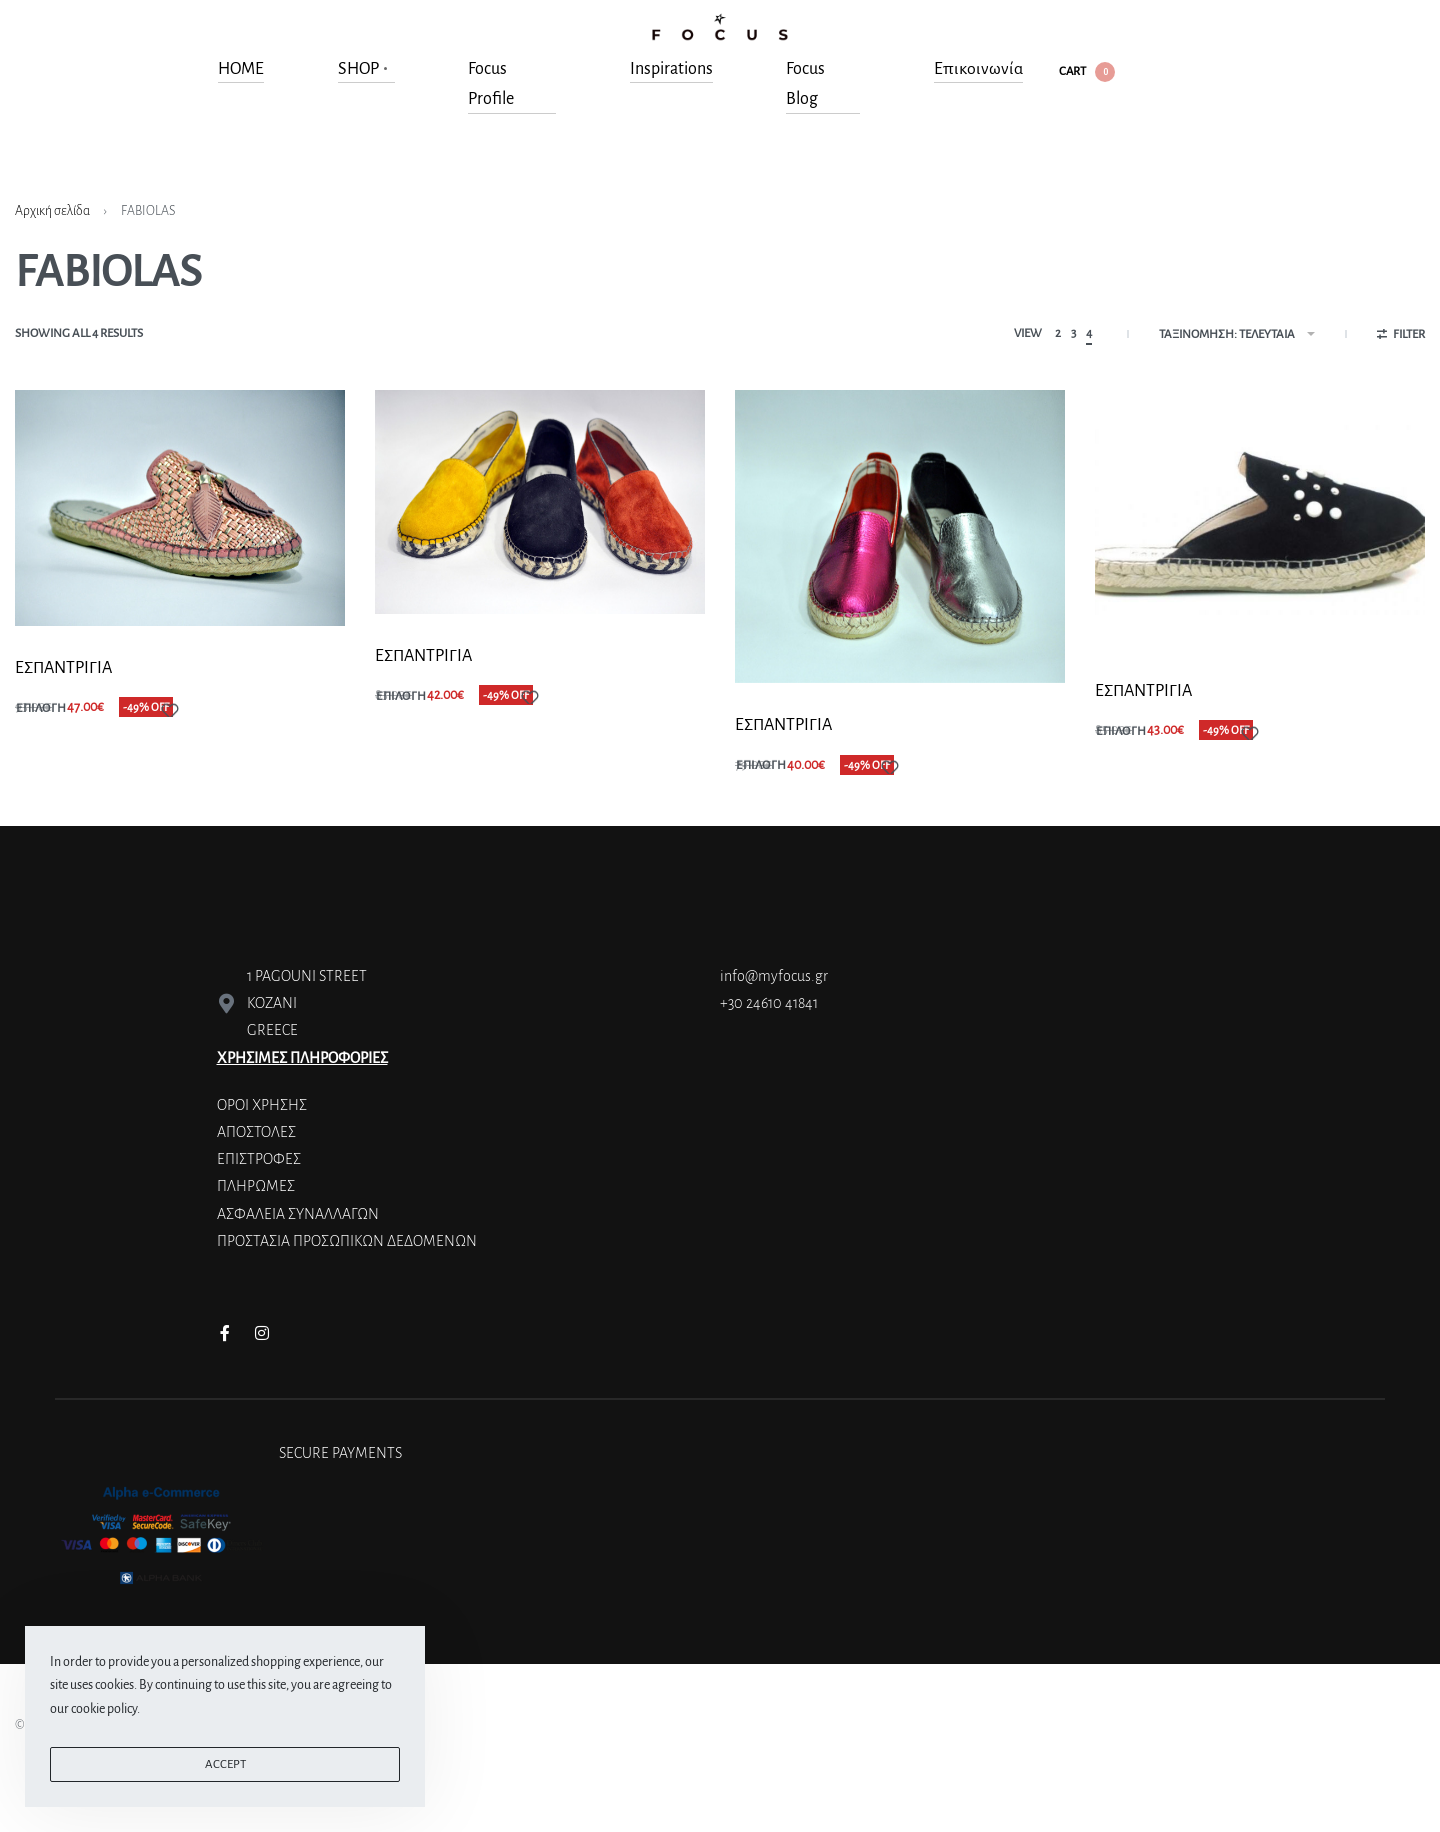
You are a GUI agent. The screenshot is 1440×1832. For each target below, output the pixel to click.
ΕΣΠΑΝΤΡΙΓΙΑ (1143, 691)
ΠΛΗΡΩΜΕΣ (256, 1186)
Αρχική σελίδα (52, 211)
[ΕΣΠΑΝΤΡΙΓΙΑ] (1260, 519)
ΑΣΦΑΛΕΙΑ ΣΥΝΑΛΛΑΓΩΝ (298, 1214)
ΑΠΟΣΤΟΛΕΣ (256, 1132)
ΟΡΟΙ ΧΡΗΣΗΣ (262, 1105)
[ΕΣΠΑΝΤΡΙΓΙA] (180, 507)
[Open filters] (1401, 337)
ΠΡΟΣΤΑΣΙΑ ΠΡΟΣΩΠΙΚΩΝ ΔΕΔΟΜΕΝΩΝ (347, 1241)
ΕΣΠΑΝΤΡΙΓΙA (63, 668)
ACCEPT (225, 1764)
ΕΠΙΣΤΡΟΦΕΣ (259, 1159)
